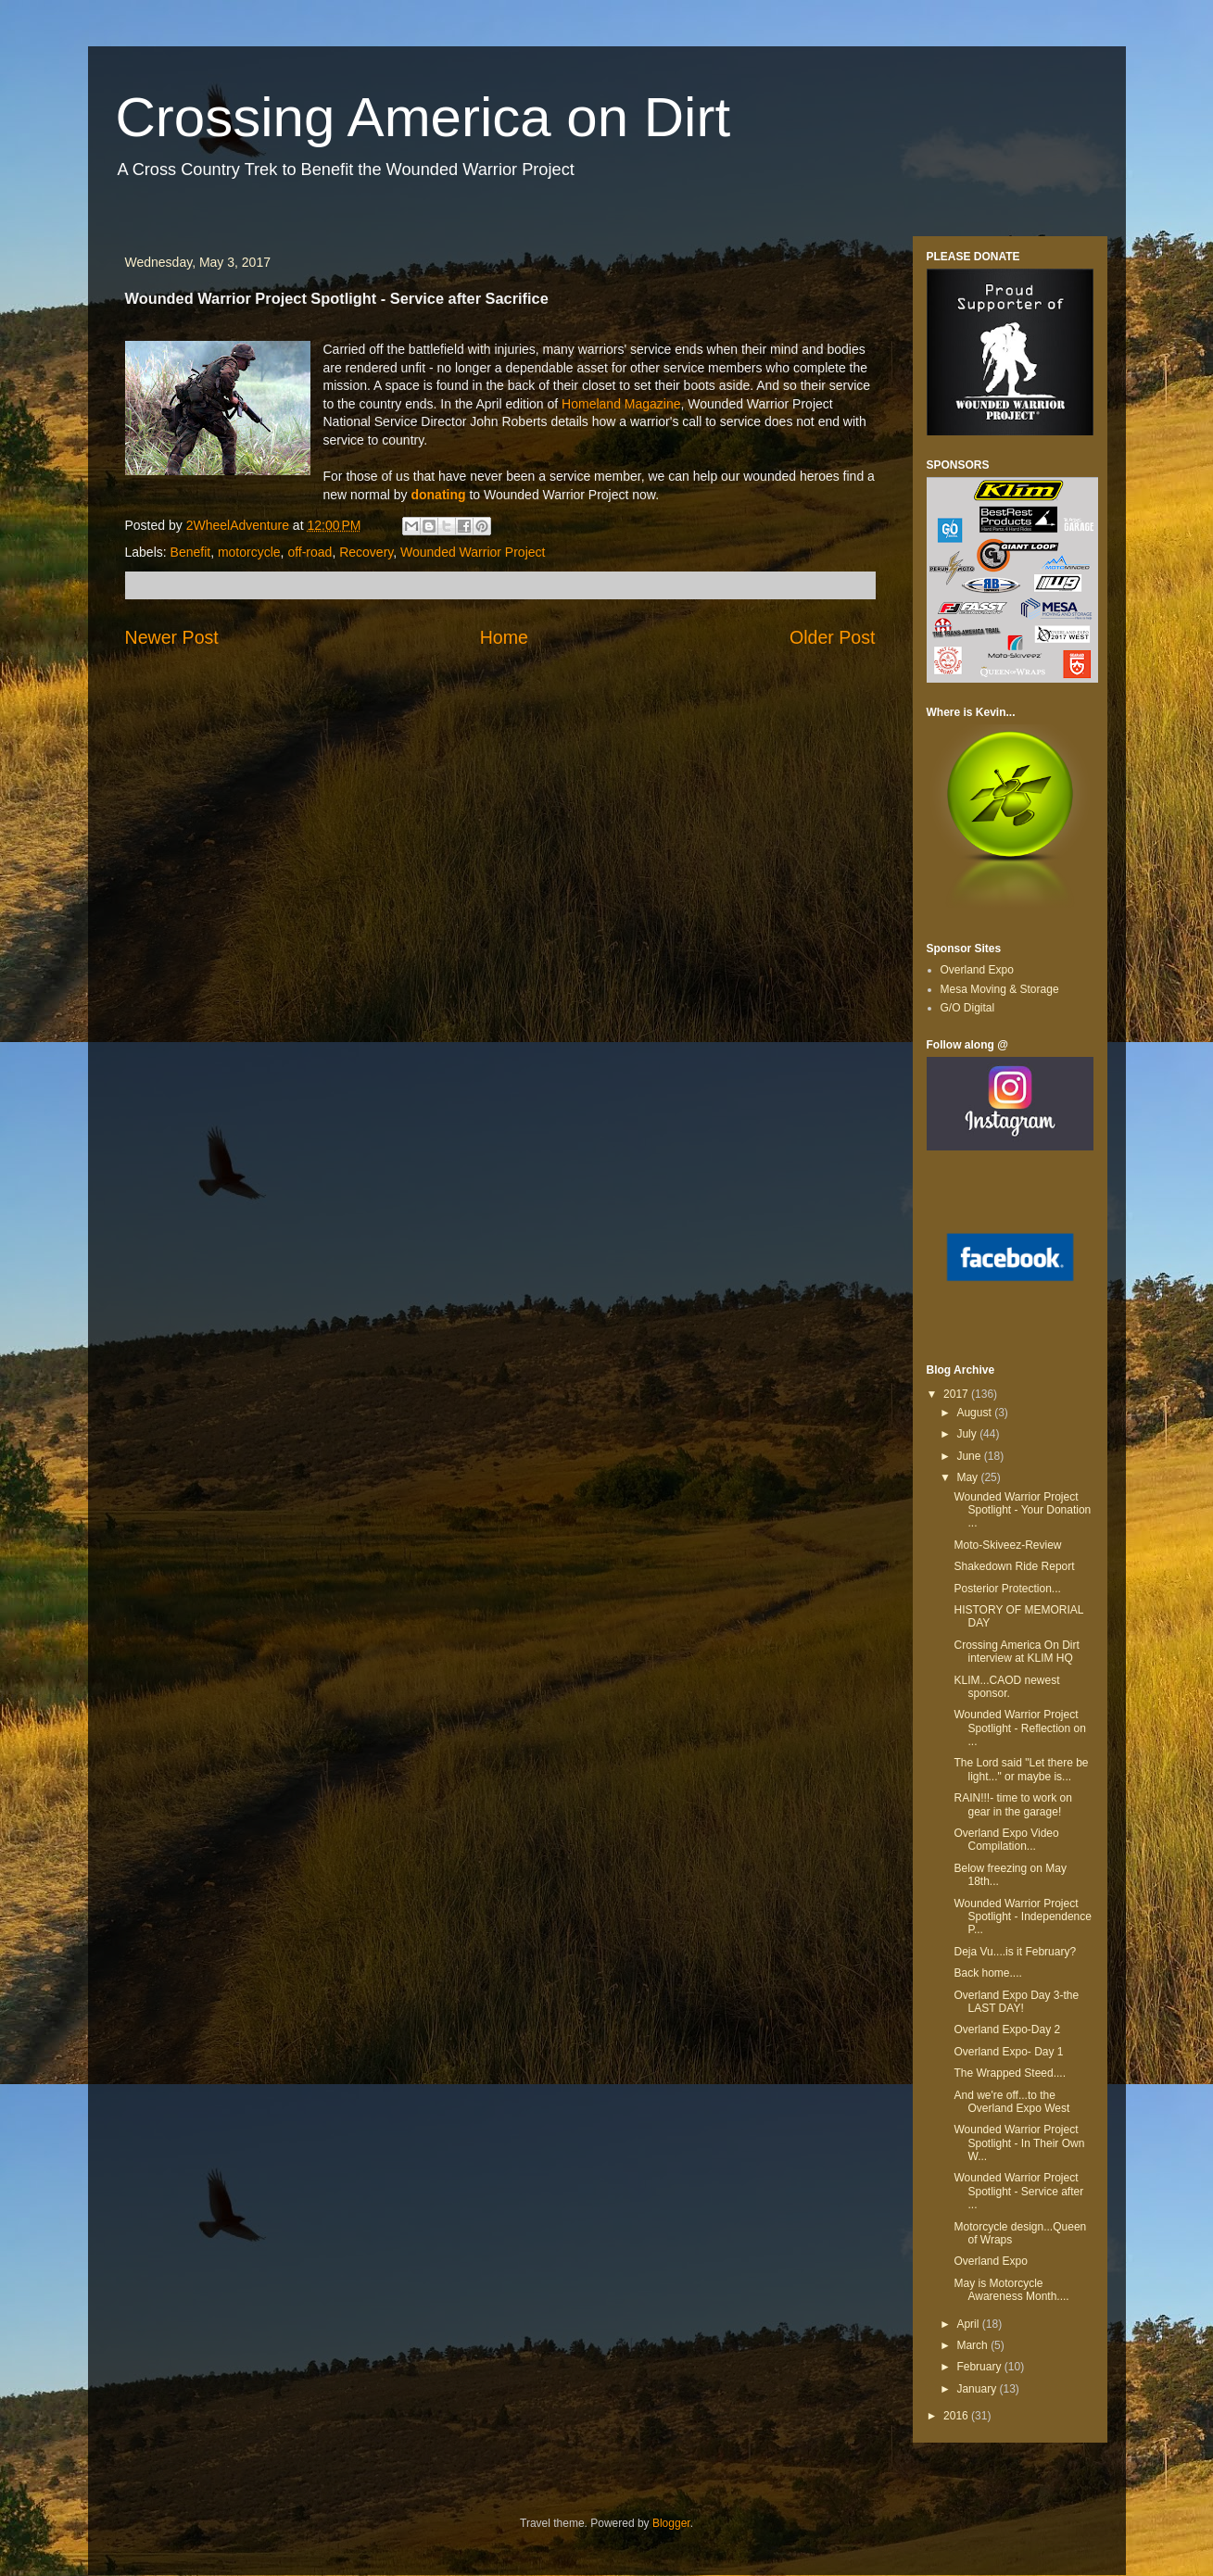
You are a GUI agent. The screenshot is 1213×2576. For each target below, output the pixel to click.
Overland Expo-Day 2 (1007, 2029)
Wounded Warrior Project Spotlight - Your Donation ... (1022, 1510)
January (977, 2388)
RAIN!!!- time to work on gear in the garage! (1012, 1804)
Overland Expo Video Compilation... (1006, 1840)
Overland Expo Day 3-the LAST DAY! (1016, 2002)
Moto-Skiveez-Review (1007, 1545)
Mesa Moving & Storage (1000, 989)
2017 (957, 1394)
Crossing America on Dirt (423, 117)
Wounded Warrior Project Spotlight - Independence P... (1022, 1917)
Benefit (191, 552)
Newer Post (172, 637)
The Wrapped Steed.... (1010, 2073)
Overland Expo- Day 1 (1008, 2051)
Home (504, 637)
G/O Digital (968, 1007)
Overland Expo (977, 969)
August (975, 1412)
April (968, 2324)
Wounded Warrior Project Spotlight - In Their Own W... (1019, 2143)
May (968, 1477)
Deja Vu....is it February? (1015, 1951)
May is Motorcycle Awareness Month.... (1011, 2290)
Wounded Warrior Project (472, 552)
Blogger (671, 2523)
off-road (309, 552)
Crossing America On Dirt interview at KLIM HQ (1016, 1652)
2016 (957, 2415)
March (973, 2345)
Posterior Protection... (1007, 1588)
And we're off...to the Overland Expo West (1011, 2102)
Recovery (366, 552)
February (980, 2366)
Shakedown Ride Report (1014, 1566)
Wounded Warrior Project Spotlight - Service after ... (1018, 2191)
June (969, 1456)
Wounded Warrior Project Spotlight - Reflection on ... (1019, 1728)
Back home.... (987, 1973)
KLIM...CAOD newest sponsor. (1006, 1687)
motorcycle (249, 552)
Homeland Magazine (621, 403)
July (967, 1433)
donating (440, 494)
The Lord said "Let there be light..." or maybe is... (1021, 1769)
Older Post (833, 637)
